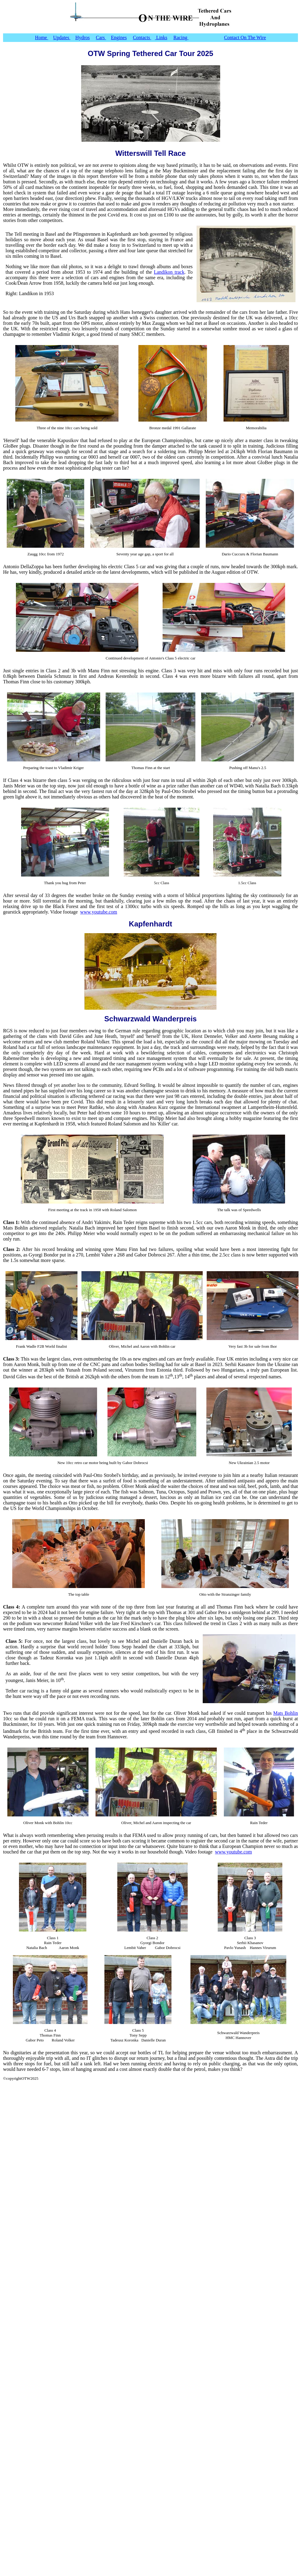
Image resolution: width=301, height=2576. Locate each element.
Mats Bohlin (285, 1713)
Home (41, 37)
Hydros (82, 37)
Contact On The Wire (245, 37)
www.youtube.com (98, 911)
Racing (180, 37)
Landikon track (169, 272)
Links (161, 37)
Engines (119, 37)
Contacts (142, 37)
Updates (61, 37)
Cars (101, 37)
